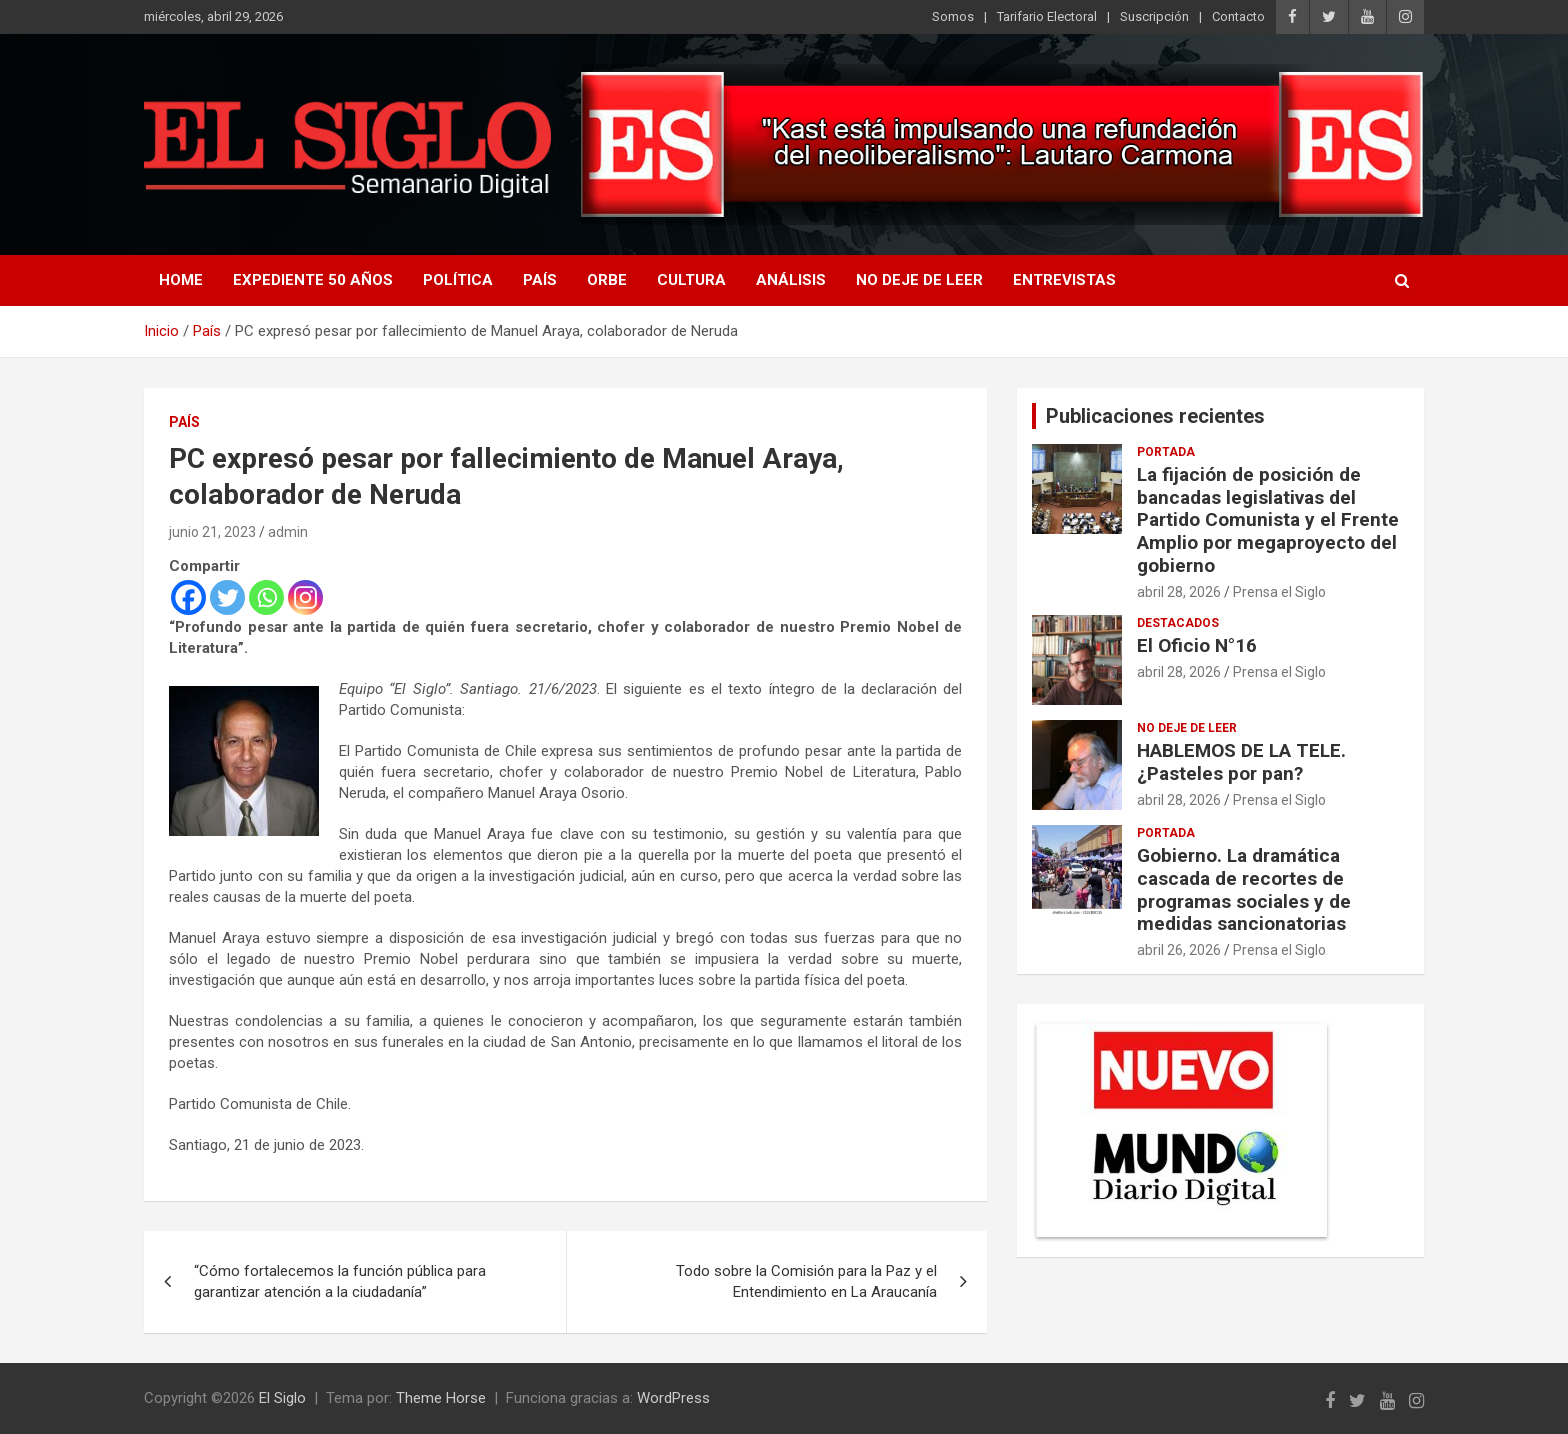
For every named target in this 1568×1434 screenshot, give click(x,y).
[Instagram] (305, 597)
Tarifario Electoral (1047, 16)
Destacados (1178, 623)
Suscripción (1154, 16)
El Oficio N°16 (1197, 645)
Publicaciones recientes (1155, 416)
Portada (1166, 452)
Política (458, 280)
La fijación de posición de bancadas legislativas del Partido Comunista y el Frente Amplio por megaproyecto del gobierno (1268, 520)
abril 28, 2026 (1179, 592)
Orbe (607, 280)
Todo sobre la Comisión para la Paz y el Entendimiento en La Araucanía (806, 1281)
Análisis (791, 280)
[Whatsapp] (266, 597)
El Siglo (282, 1398)
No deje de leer (919, 280)
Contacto (1238, 16)
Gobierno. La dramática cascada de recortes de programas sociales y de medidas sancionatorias (1244, 889)
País (540, 280)
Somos (953, 16)
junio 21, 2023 (212, 532)
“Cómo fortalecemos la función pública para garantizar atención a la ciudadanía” (340, 1281)
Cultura (691, 280)
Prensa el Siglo (1279, 592)
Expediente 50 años (313, 280)
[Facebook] (188, 597)
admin (288, 532)
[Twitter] (227, 597)
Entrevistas (1064, 280)
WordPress (673, 1398)
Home (181, 280)
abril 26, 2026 (1179, 950)
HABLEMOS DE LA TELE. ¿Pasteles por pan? (1241, 762)
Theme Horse (441, 1398)
